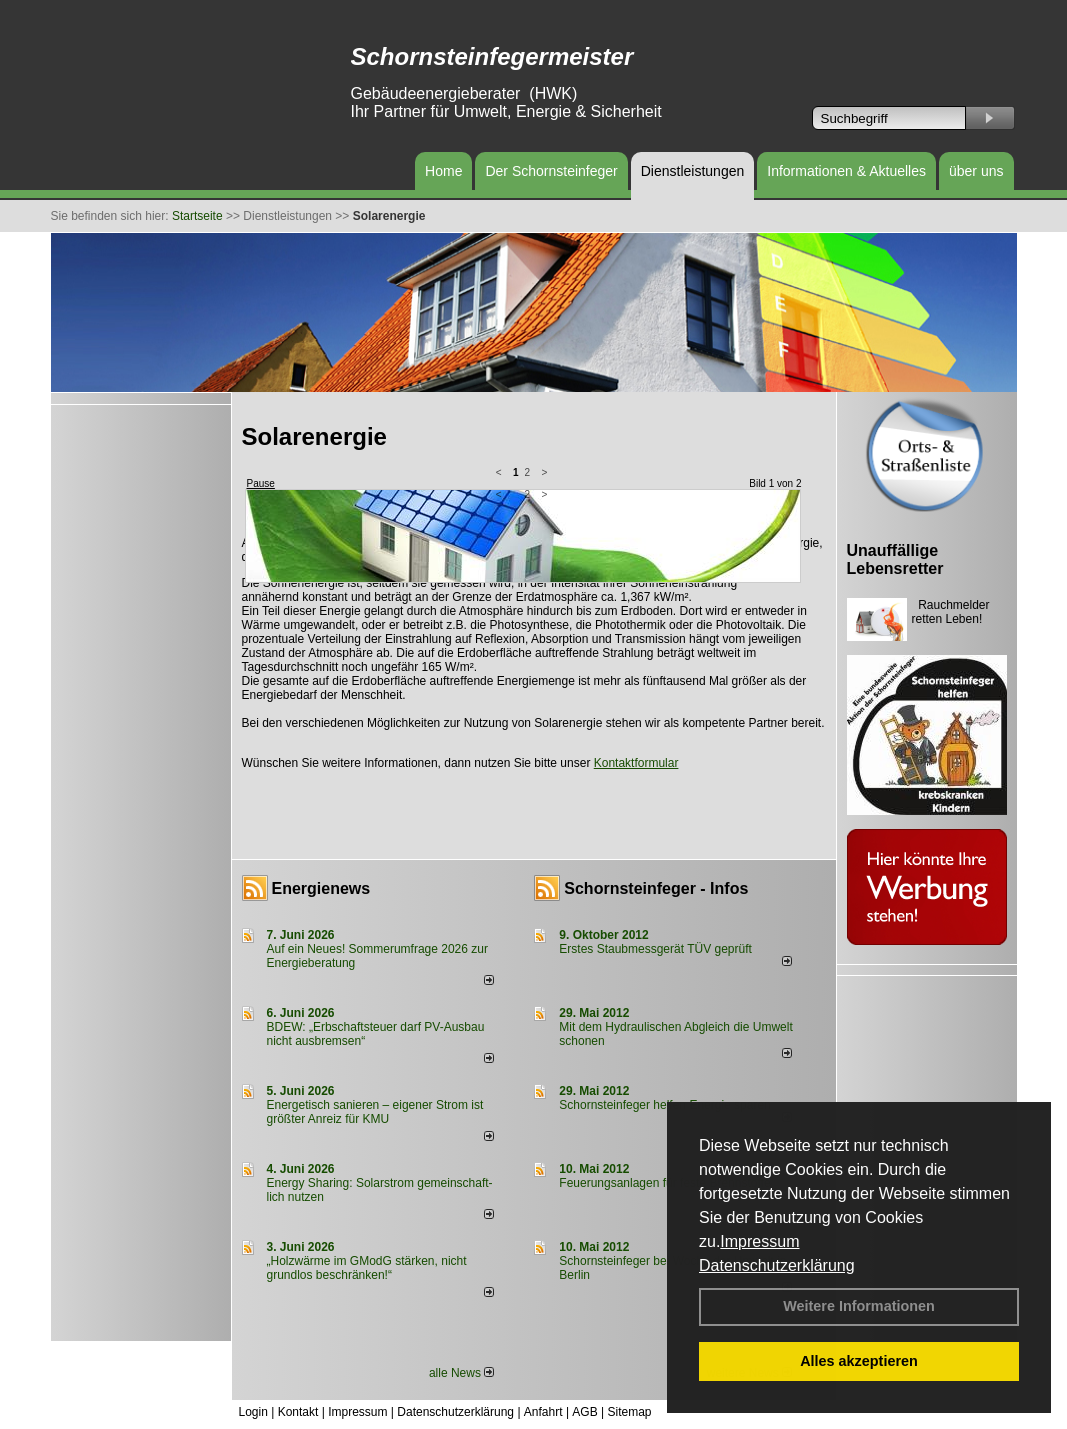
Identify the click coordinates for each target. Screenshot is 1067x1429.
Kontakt (298, 1412)
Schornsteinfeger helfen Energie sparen (664, 1105)
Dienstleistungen (693, 171)
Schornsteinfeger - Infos (656, 888)
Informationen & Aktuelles (846, 171)
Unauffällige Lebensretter (895, 559)
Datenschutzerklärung (777, 1265)
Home (443, 171)
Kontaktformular (636, 763)
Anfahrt (543, 1412)
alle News (461, 1373)
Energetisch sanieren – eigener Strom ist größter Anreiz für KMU (375, 1112)
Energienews (321, 888)
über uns (976, 171)
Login (253, 1412)
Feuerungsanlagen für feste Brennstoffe (664, 1183)
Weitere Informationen (859, 1306)
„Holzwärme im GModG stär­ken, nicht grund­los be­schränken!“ (367, 1268)
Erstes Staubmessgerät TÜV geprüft (655, 949)
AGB (584, 1412)
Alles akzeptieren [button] (859, 1361)
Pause (261, 483)
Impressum (759, 1241)
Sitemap (629, 1412)
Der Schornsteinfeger (551, 171)
